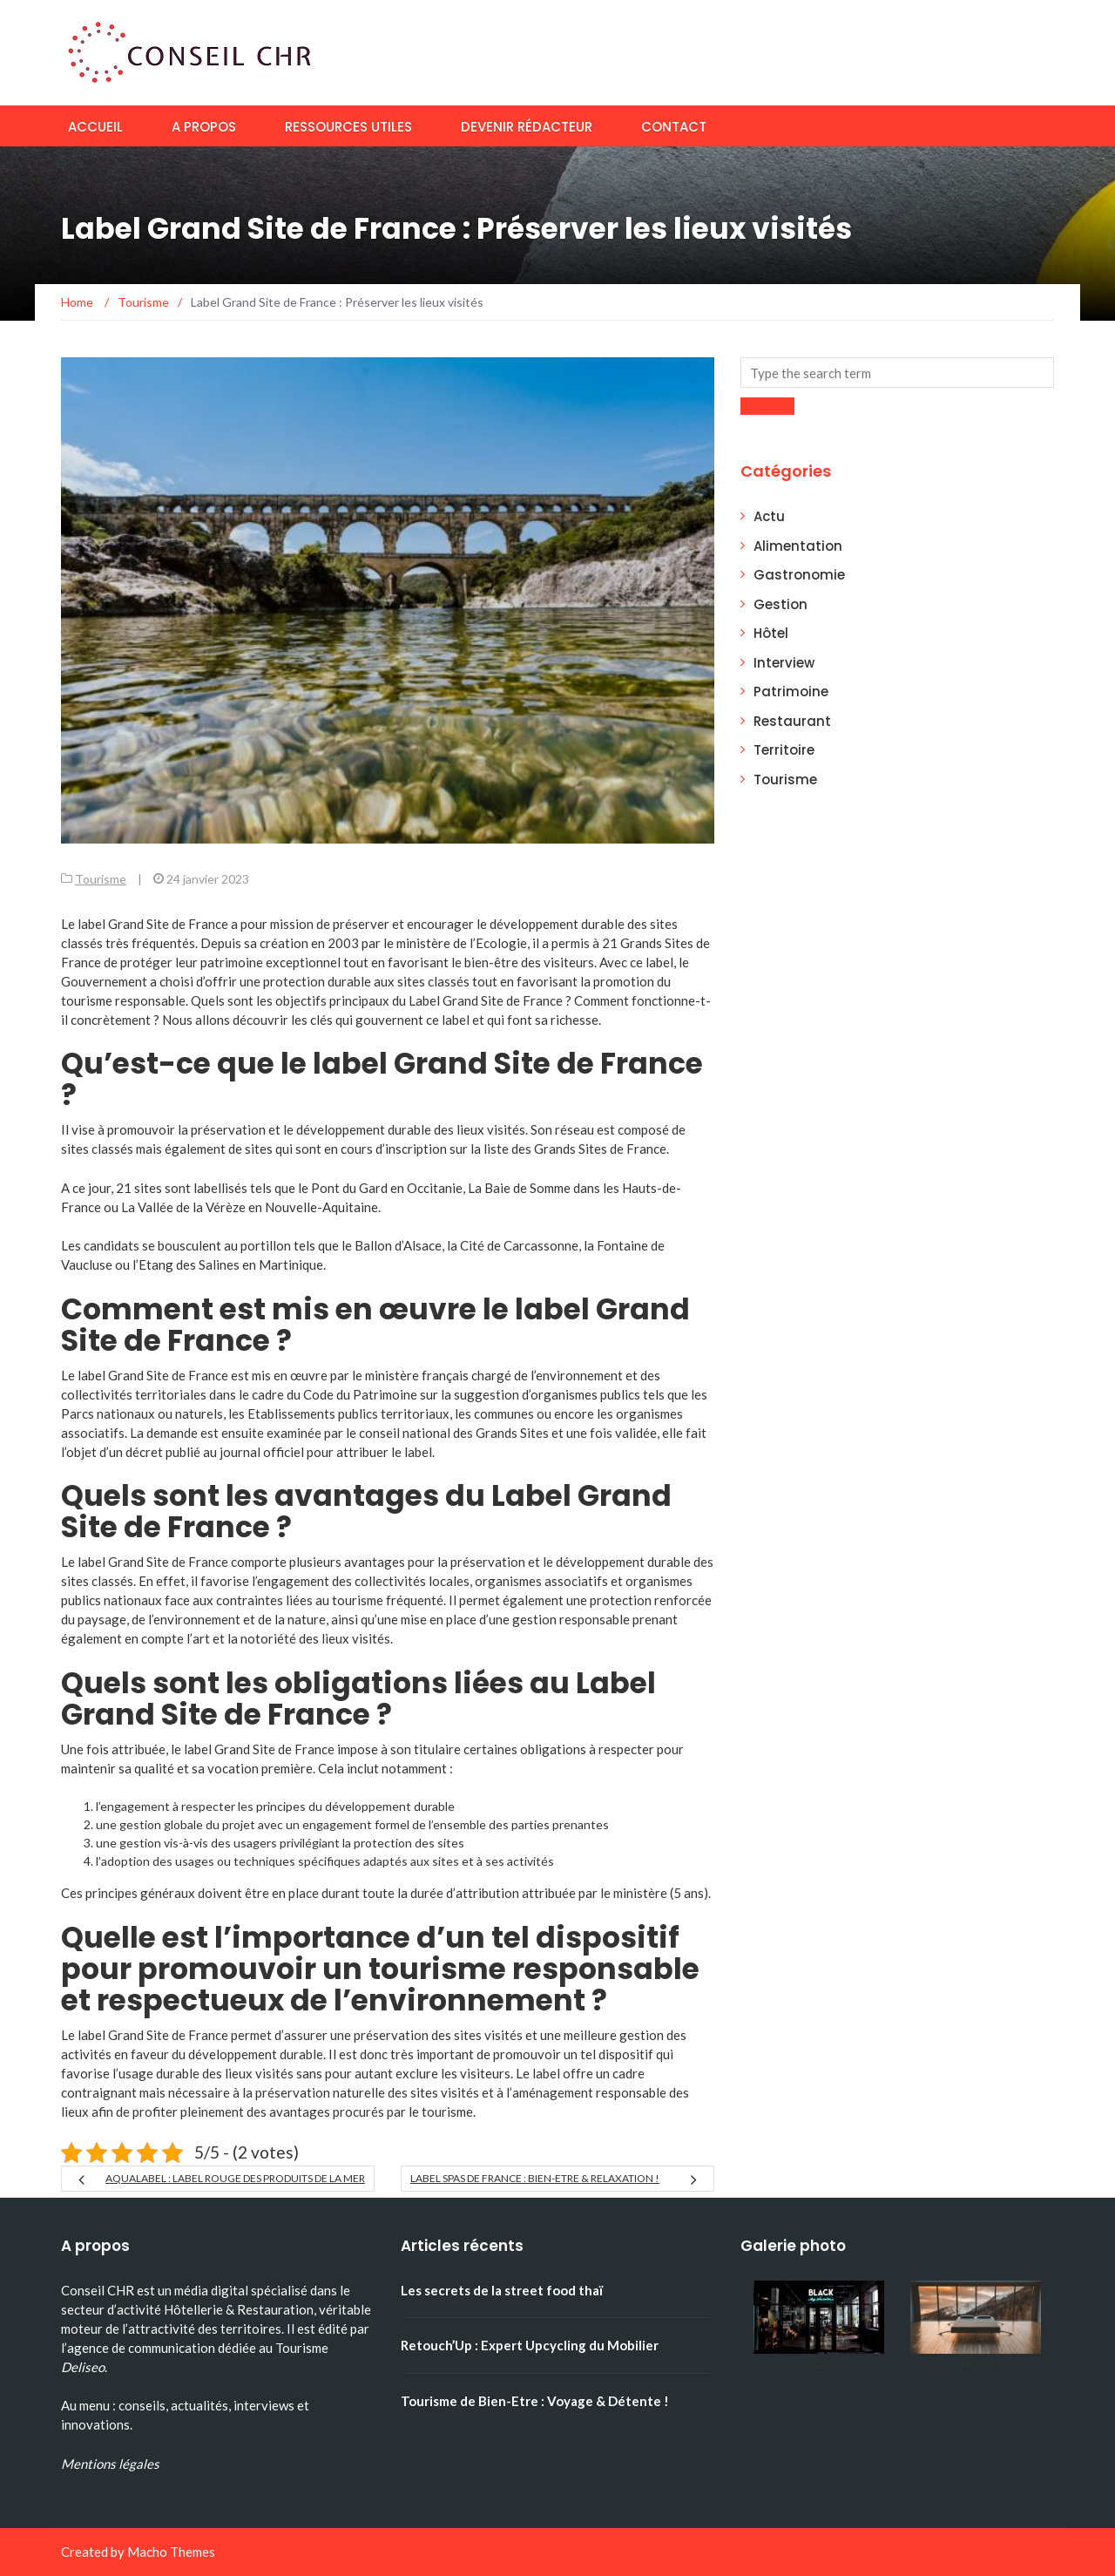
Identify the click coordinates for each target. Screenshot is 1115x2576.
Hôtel (770, 633)
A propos (204, 127)
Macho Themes (171, 2551)
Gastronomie (799, 575)
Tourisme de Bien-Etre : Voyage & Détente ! (535, 2401)
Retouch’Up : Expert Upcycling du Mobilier (530, 2345)
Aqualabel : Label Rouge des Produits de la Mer (235, 2178)
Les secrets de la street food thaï (502, 2290)
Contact (673, 127)
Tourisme (100, 878)
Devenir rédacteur (526, 127)
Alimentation (797, 546)
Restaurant (792, 721)
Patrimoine (790, 691)
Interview (783, 663)
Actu (769, 516)
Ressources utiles (348, 127)
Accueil (95, 127)
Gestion (780, 604)
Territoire (783, 750)
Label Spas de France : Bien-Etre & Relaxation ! (534, 2178)
